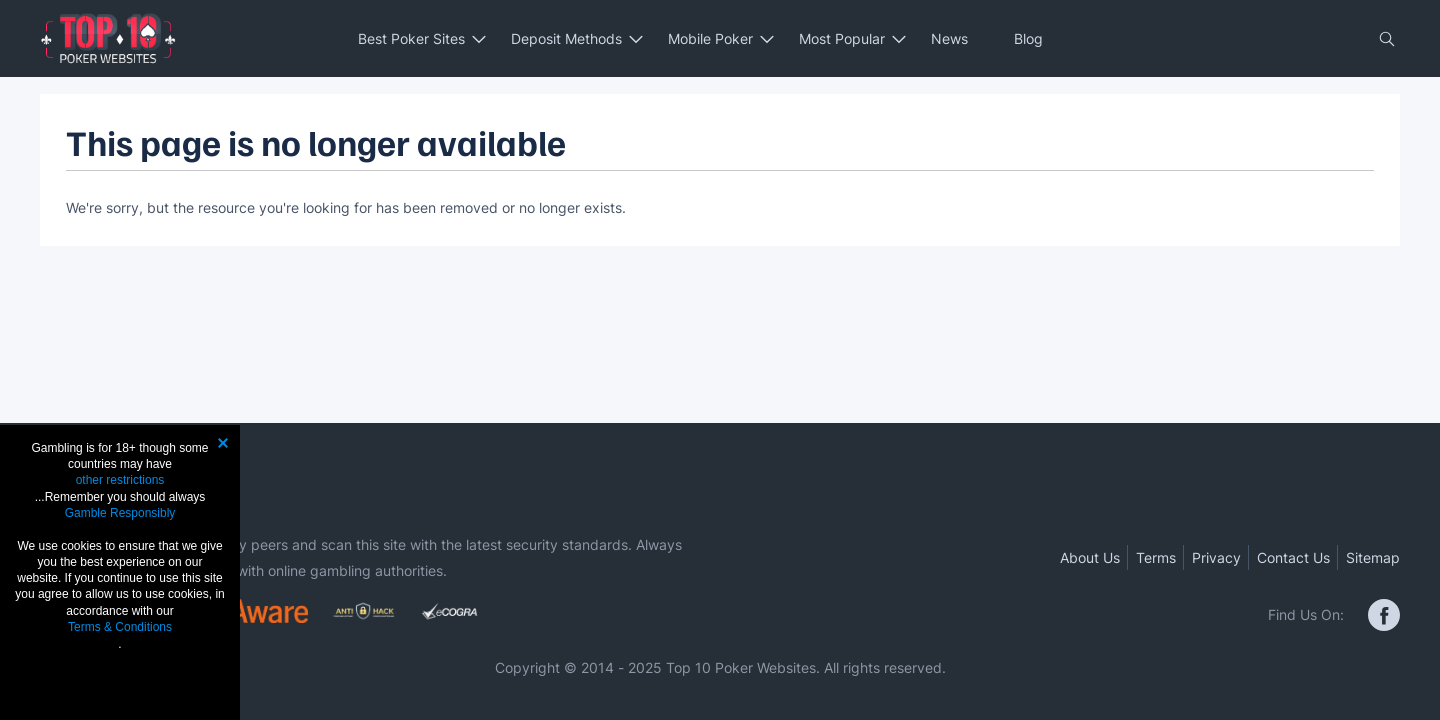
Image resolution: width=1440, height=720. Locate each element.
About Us (1090, 557)
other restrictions (120, 480)
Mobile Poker (710, 38)
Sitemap (1373, 557)
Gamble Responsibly (120, 513)
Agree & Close (120, 682)
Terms (1156, 557)
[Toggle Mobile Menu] (51, 39)
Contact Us (1293, 557)
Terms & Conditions (120, 627)
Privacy (1216, 557)
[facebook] (1384, 615)
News (949, 38)
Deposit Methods (566, 38)
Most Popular (842, 38)
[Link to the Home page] (108, 38)
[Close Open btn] (1387, 39)
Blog (1028, 38)
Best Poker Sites (411, 38)
